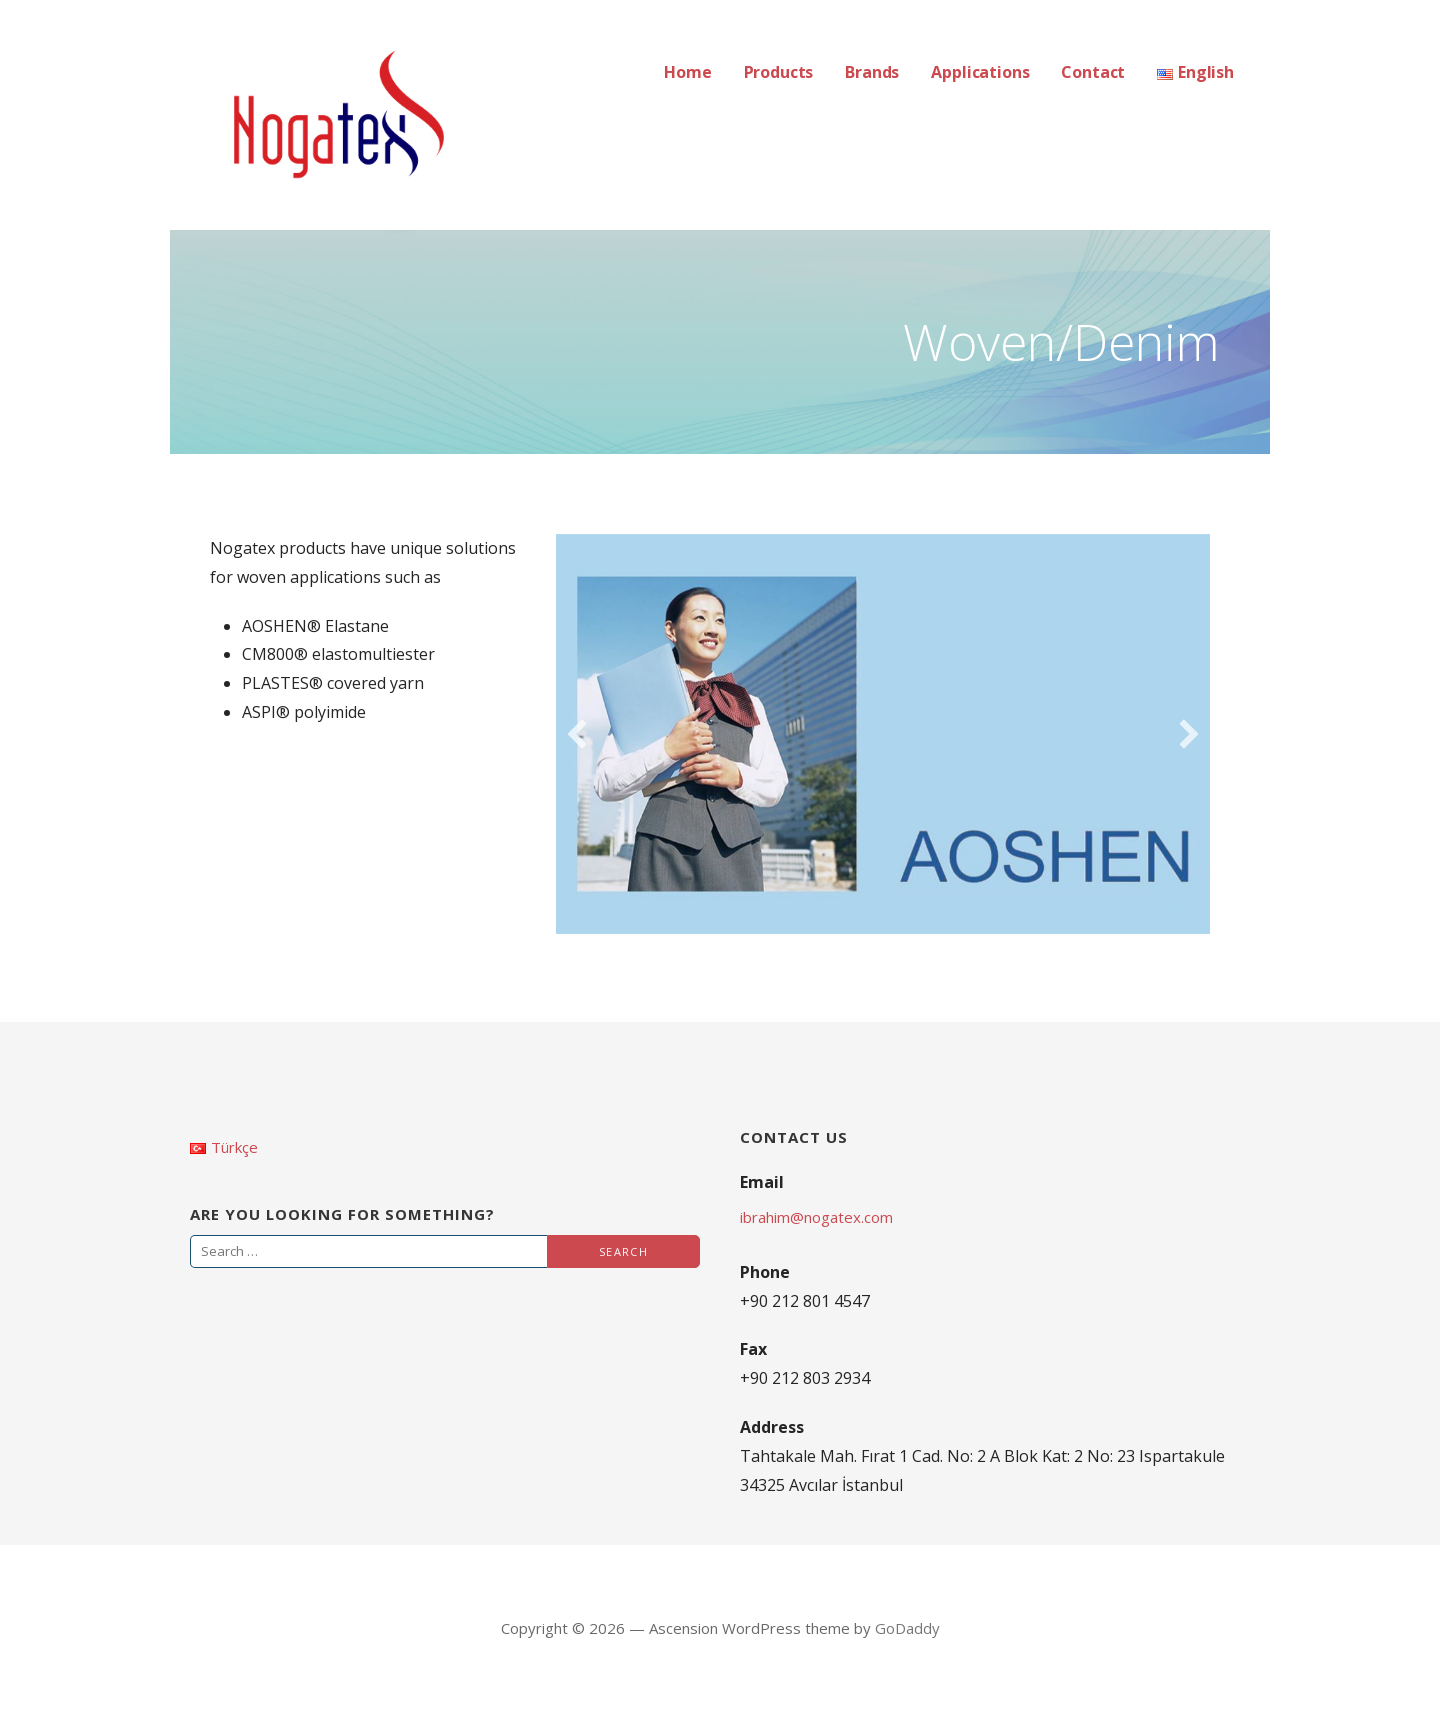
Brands (872, 72)
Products (779, 72)
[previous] (577, 734)
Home (687, 72)
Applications (980, 72)
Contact (1093, 72)
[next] (1189, 734)
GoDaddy (907, 1628)
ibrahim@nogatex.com (816, 1217)
